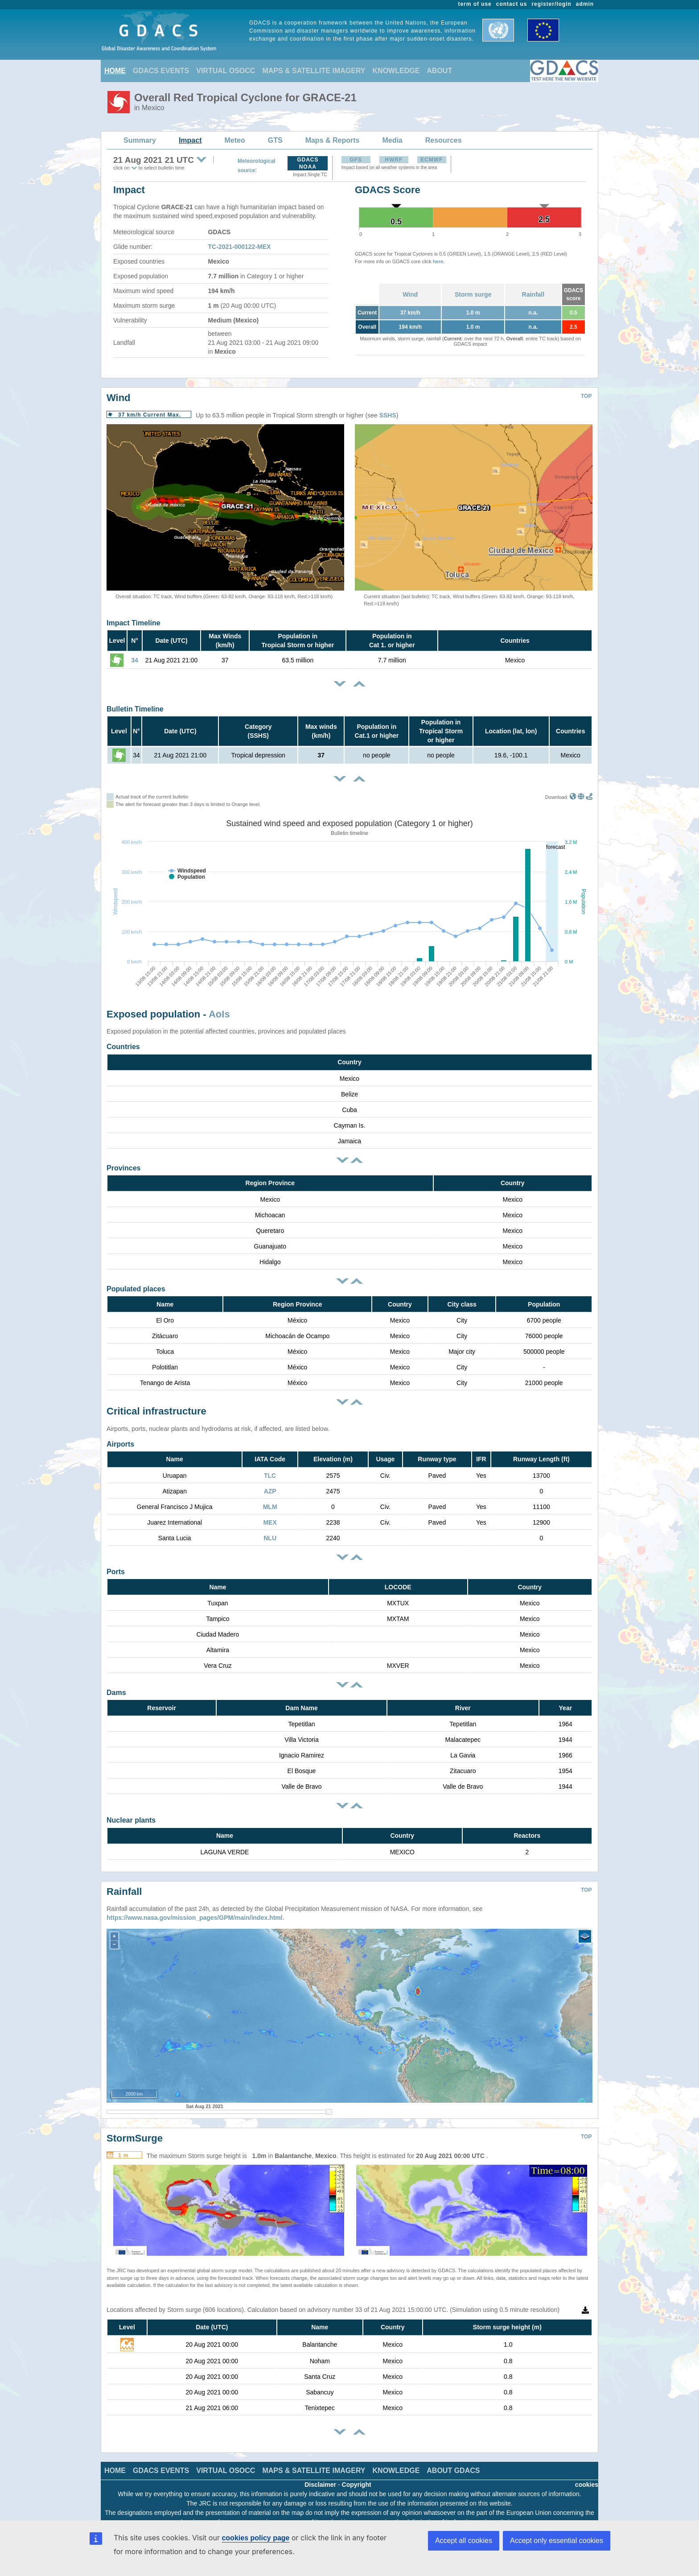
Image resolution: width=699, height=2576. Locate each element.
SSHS (387, 415)
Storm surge (473, 294)
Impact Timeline (133, 623)
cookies (586, 2471)
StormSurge (135, 2124)
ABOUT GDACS (453, 2457)
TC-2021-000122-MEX (239, 246)
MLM (270, 1506)
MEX (269, 1522)
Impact (190, 140)
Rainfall (533, 294)
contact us (511, 4)
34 (134, 660)
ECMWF (431, 160)
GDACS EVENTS (161, 70)
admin (585, 4)
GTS (275, 140)
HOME (115, 70)
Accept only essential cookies (556, 2540)
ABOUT (439, 70)
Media (392, 140)
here (438, 261)
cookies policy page (255, 2538)
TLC (270, 1475)
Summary (139, 140)
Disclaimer (320, 2471)
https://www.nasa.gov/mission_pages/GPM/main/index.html (195, 1904)
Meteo (235, 140)
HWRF (394, 160)
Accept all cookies (463, 2540)
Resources (443, 140)
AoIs (219, 1014)
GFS (356, 160)
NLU (269, 1538)
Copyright (356, 2471)
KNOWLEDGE (396, 70)
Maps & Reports (332, 140)
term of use (475, 4)
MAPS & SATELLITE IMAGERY (313, 70)
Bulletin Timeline (135, 709)
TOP (586, 396)
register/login (551, 4)
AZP (270, 1491)
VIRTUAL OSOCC (225, 70)
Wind (410, 294)
